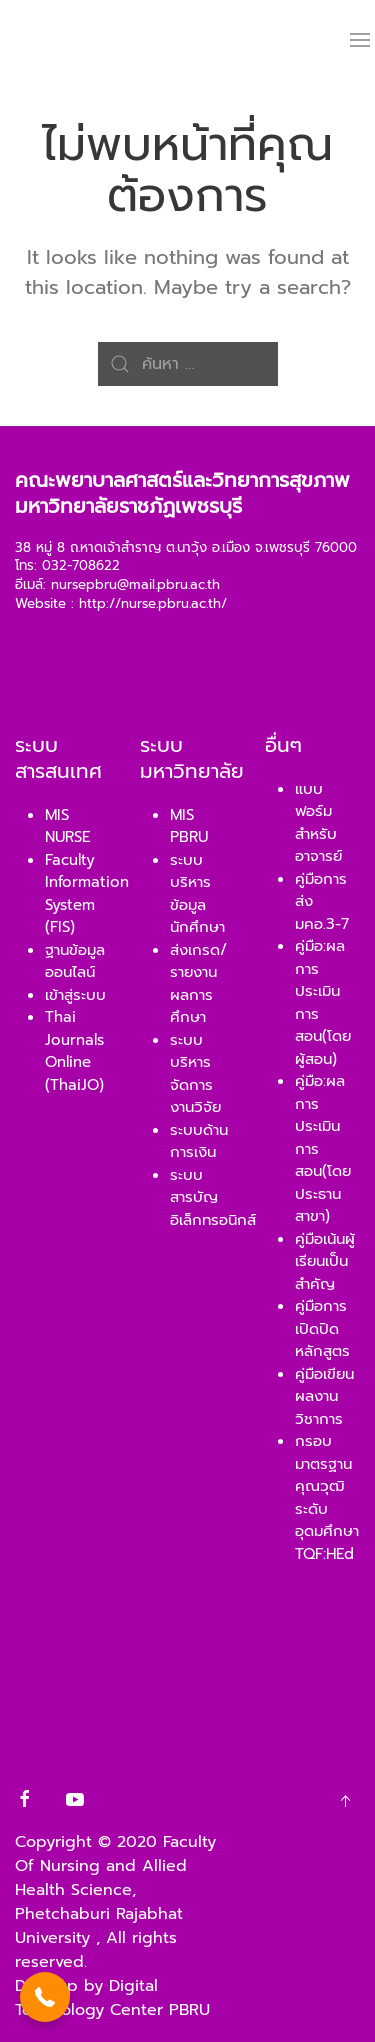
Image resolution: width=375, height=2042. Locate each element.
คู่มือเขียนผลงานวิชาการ (324, 1396)
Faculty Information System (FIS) (87, 894)
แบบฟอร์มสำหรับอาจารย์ (318, 823)
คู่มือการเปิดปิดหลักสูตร (322, 1328)
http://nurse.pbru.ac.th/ (153, 604)
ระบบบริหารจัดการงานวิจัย (195, 1074)
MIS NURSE (67, 826)
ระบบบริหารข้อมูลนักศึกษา (197, 894)
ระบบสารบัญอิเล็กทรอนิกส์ (213, 1197)
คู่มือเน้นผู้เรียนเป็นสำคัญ (325, 1261)
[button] (45, 1997)
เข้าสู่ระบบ (75, 995)
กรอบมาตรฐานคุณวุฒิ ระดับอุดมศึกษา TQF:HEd (327, 1497)
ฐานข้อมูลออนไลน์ (75, 961)
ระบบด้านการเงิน (199, 1141)
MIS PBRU (189, 826)
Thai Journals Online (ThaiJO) (74, 1051)
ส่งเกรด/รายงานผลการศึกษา (198, 984)
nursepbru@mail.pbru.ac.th (135, 585)
